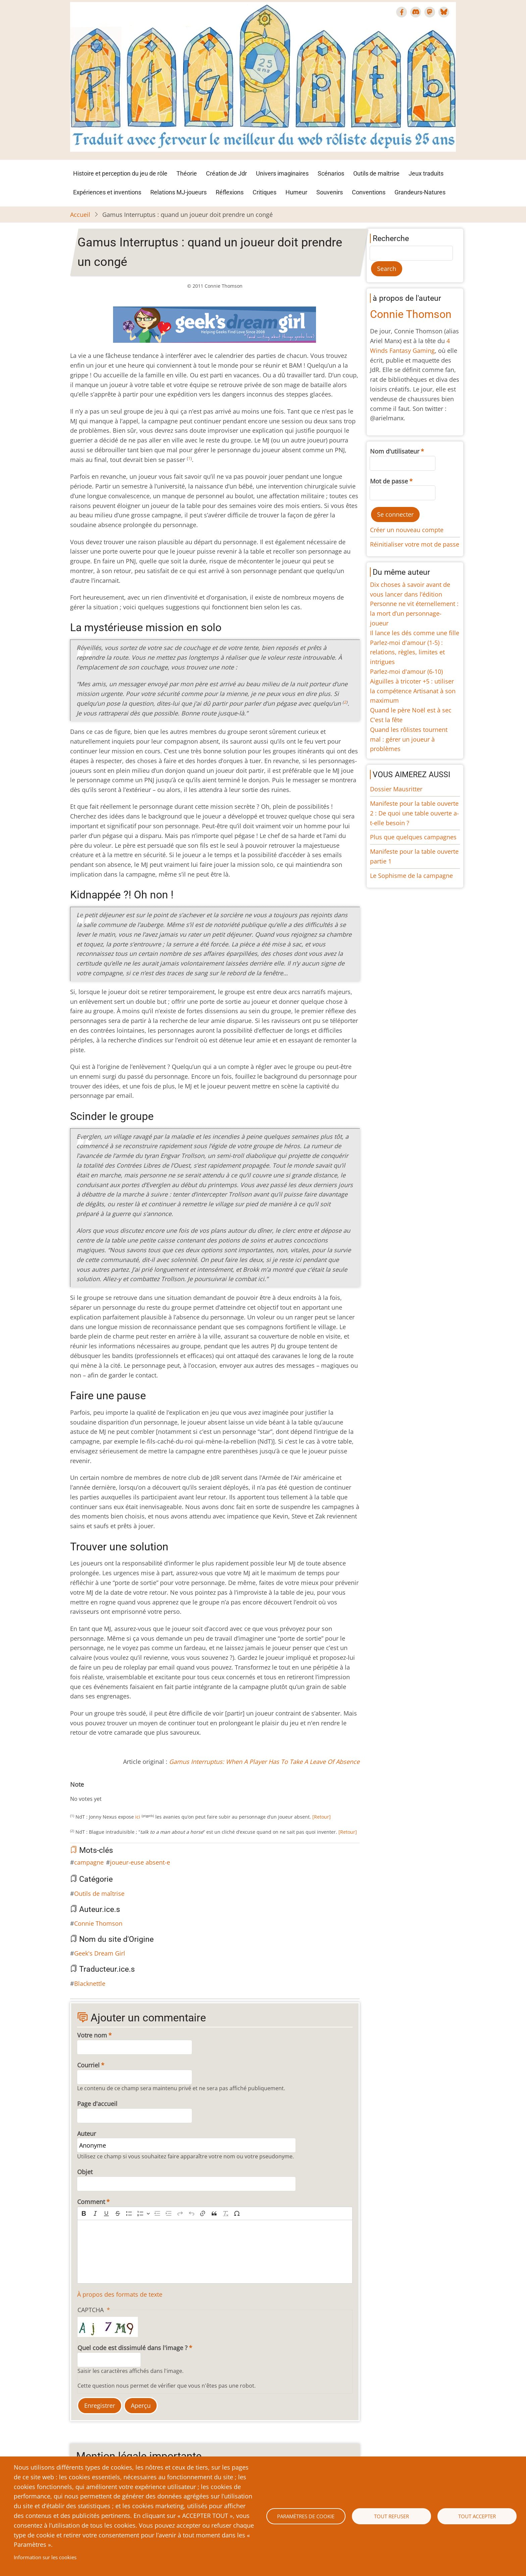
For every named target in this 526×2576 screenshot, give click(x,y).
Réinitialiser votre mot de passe (414, 544)
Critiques (264, 192)
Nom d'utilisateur (394, 451)
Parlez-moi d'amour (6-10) (406, 671)
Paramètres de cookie (305, 2516)
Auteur (86, 2133)
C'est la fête (386, 720)
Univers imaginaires (282, 173)
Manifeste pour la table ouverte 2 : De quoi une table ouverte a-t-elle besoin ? (414, 813)
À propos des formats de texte (119, 2294)
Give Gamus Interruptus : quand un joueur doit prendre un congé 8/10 (115, 1792)
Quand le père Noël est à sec (411, 710)
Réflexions (230, 192)
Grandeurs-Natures (419, 192)
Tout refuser (391, 2516)
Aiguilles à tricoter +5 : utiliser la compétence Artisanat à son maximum (413, 691)
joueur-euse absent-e (140, 1862)
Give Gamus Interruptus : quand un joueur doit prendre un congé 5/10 (99, 1792)
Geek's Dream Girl (99, 1953)
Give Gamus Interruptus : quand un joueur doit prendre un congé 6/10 (105, 1792)
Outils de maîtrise (376, 173)
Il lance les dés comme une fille (414, 633)
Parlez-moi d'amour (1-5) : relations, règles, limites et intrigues (407, 652)
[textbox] (215, 2252)
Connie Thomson (98, 1923)
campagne (89, 1862)
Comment (91, 2202)
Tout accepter (477, 2516)
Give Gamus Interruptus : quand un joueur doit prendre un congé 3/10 (89, 1792)
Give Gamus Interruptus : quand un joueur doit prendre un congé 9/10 (121, 1792)
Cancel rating (72, 1792)
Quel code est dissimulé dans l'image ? (132, 2348)
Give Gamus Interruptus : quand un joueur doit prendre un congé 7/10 (110, 1792)
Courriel (88, 2065)
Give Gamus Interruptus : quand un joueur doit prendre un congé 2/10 (83, 1792)
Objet (85, 2172)
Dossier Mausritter (396, 789)
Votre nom (92, 2035)
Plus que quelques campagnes (413, 837)
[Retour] (321, 1817)
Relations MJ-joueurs (178, 192)
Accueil (80, 214)
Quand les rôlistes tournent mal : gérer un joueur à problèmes (409, 739)
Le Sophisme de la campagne (411, 876)
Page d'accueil (97, 2104)
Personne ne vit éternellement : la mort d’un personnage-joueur (414, 613)
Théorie (186, 173)
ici (137, 1817)
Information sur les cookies (45, 2557)
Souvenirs (329, 192)
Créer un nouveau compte (406, 530)
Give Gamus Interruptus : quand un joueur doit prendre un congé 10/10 (126, 1792)
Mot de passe (389, 481)
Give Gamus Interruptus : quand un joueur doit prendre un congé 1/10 (78, 1792)
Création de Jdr (226, 173)
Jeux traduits (426, 173)
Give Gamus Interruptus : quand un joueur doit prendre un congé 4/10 (94, 1792)
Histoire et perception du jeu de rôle (120, 173)
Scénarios (331, 173)
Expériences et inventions (107, 192)
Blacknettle (89, 1983)
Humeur (296, 192)
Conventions (368, 192)
